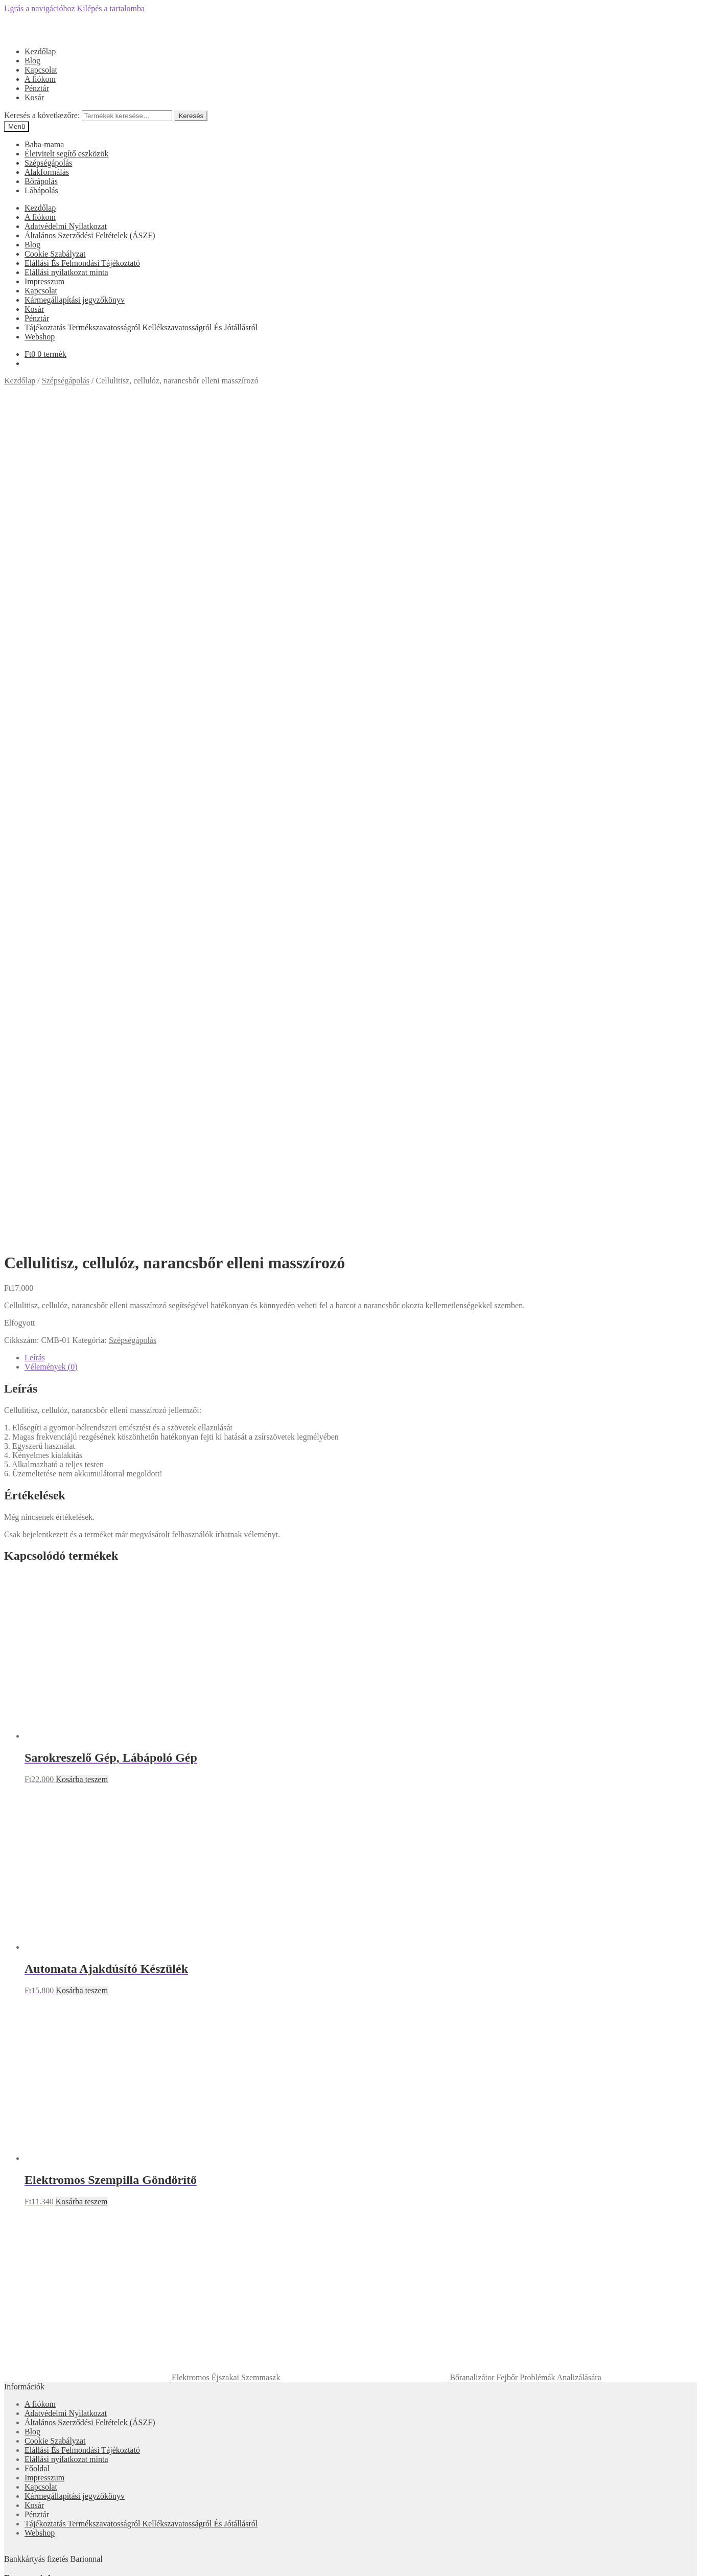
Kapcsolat (41, 69)
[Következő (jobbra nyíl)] (18, 2569)
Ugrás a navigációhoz (39, 8)
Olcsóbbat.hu (350, 2161)
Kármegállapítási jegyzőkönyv (75, 299)
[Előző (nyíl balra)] (8, 2569)
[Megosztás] (18, 2560)
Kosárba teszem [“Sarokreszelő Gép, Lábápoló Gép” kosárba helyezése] (82, 1172)
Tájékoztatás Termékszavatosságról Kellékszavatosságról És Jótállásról (141, 327)
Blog (32, 60)
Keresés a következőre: (42, 115)
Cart (35, 2540)
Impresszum (44, 281)
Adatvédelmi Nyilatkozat (66, 226)
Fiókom (37, 2511)
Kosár (34, 97)
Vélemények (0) (51, 760)
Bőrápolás (41, 181)
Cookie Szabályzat (55, 253)
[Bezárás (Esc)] (8, 2560)
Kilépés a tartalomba (111, 8)
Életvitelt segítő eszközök (66, 153)
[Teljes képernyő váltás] (29, 2560)
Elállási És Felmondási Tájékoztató (82, 263)
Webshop (40, 336)
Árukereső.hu (350, 2071)
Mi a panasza (25, 2494)
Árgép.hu (350, 2207)
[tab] (361, 751)
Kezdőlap (40, 51)
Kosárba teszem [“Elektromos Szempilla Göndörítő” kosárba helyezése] (82, 1594)
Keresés (190, 116)
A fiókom (40, 79)
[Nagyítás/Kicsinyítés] (39, 2560)
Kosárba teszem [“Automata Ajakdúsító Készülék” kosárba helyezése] (82, 1383)
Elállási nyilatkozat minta (66, 272)
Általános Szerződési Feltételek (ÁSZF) (90, 235)
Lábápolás (41, 190)
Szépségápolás (48, 162)
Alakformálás (47, 172)
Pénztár (37, 88)
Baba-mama (44, 144)
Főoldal (37, 1861)
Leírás (35, 750)
